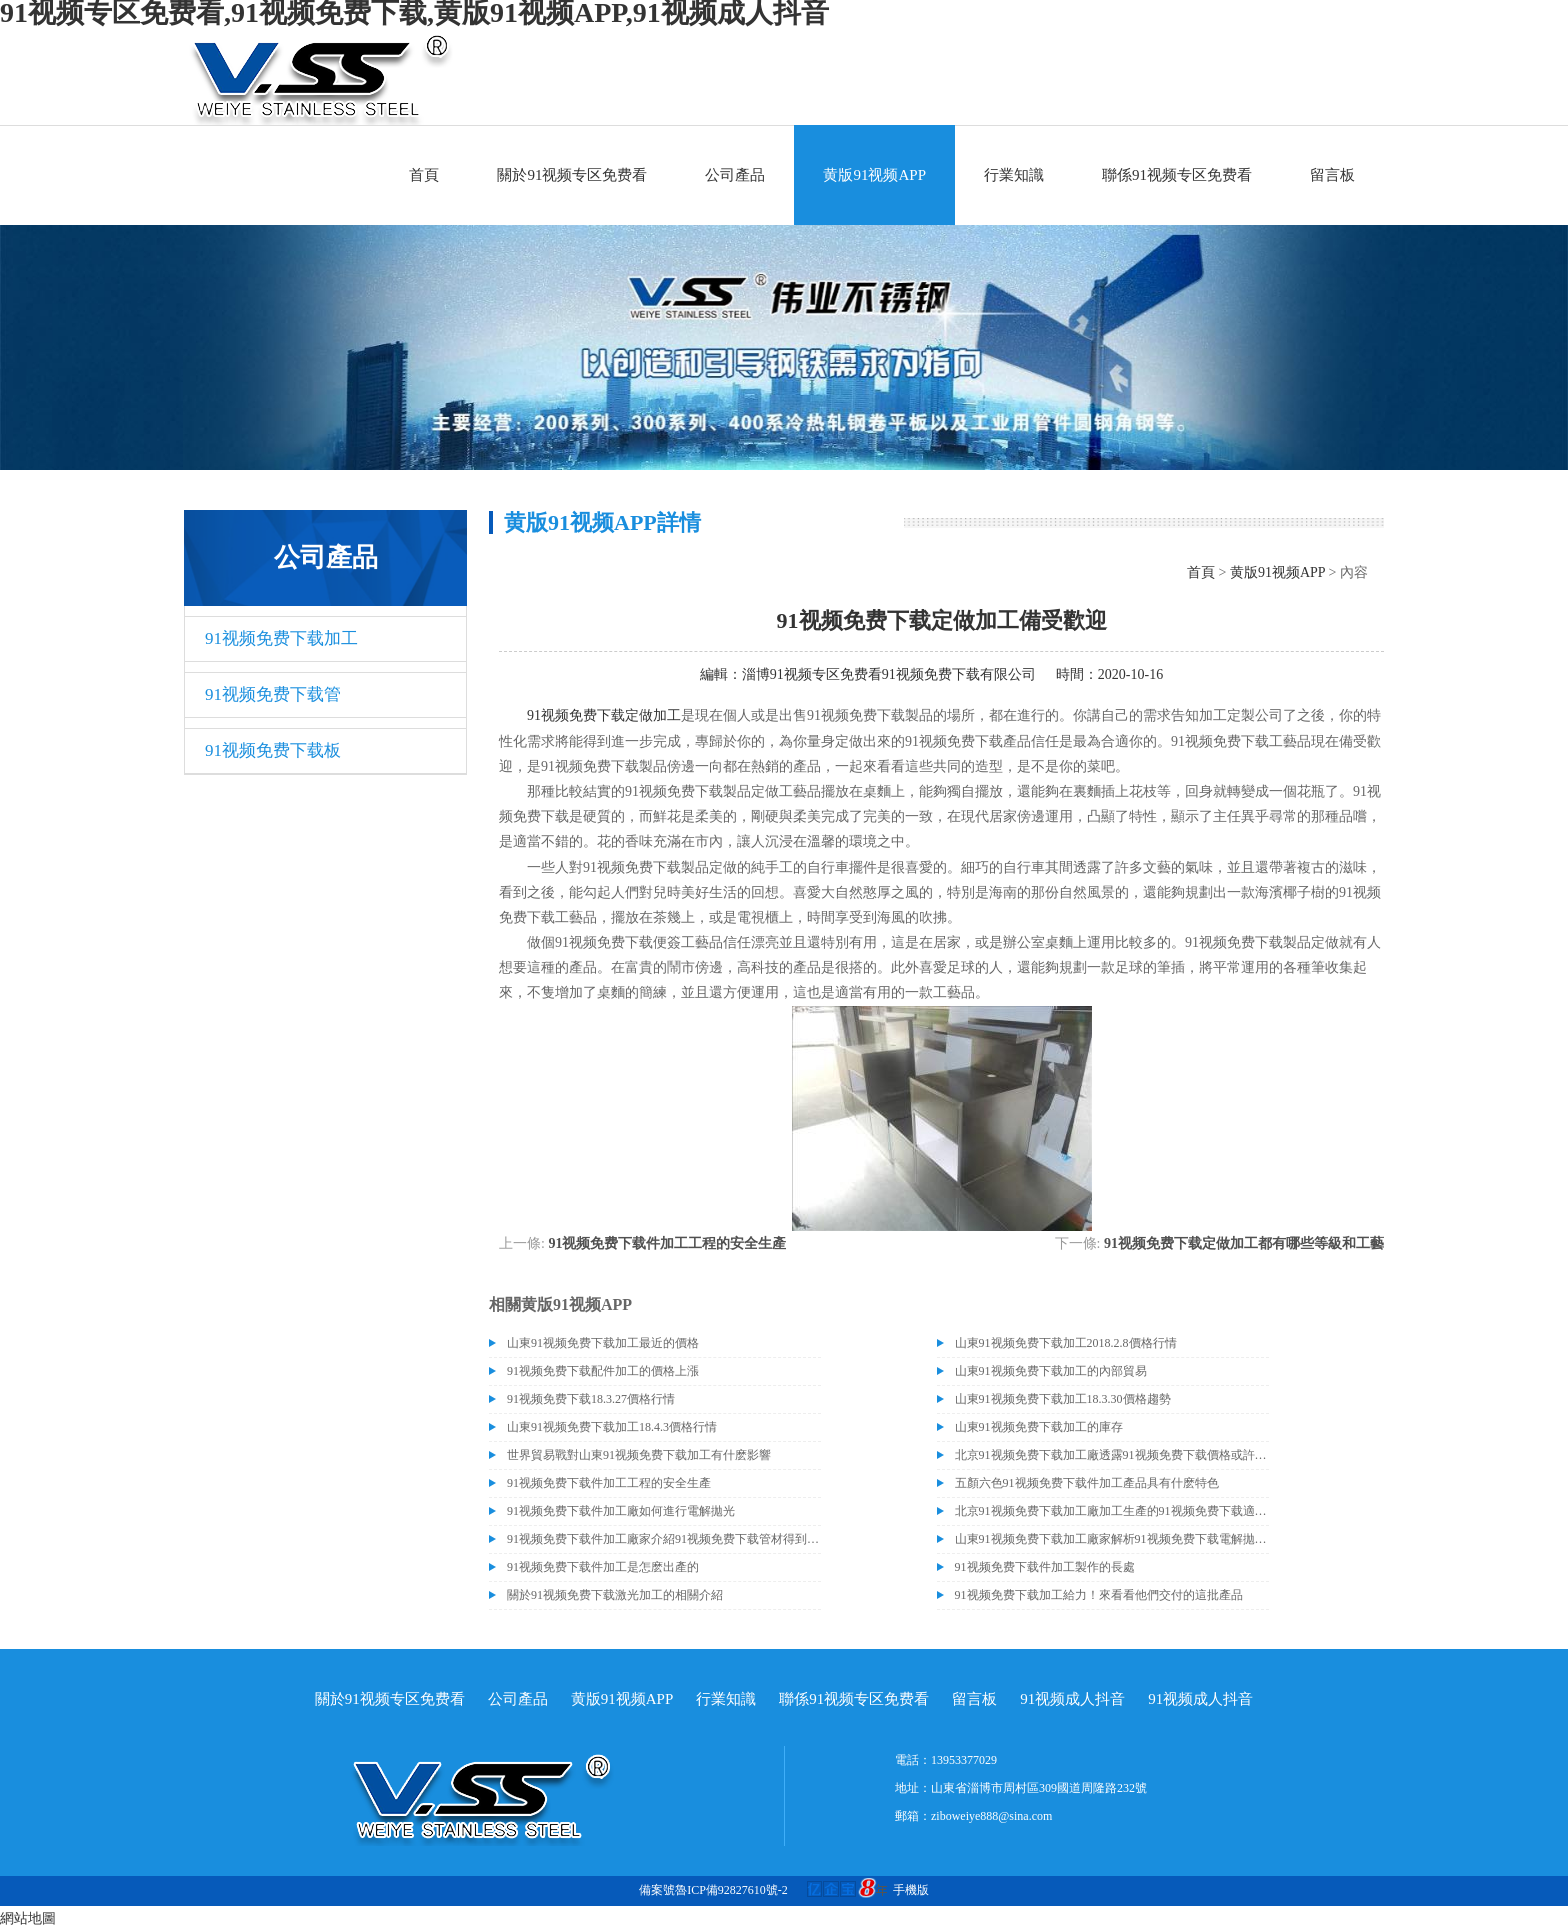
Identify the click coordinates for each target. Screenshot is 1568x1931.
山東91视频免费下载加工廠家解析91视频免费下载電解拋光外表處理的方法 (1112, 1539)
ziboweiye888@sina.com (991, 1816)
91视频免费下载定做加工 (604, 715)
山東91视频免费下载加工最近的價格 (603, 1343)
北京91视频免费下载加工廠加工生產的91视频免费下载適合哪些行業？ (1112, 1511)
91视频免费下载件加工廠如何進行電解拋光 (621, 1511)
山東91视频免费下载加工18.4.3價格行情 (612, 1427)
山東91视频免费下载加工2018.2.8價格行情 (1066, 1343)
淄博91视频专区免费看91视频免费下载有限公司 (889, 674)
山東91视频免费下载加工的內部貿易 (1051, 1371)
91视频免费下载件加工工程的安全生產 (667, 1243)
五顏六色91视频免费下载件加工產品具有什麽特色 (1087, 1483)
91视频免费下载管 (273, 694)
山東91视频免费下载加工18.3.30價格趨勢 (1063, 1399)
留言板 (1332, 175)
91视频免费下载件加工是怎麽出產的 (603, 1567)
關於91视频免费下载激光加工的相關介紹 (615, 1595)
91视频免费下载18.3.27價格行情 (591, 1399)
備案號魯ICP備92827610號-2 (713, 1890)
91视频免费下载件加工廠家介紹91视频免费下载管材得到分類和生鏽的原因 (664, 1539)
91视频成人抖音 (1072, 1699)
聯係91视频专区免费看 (1177, 175)
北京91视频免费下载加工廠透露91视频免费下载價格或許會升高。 (1112, 1455)
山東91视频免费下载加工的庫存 (1039, 1427)
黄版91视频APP (874, 175)
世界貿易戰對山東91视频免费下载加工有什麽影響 (639, 1455)
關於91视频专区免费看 (572, 175)
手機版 (911, 1890)
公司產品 (735, 175)
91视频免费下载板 (273, 750)
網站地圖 (28, 1918)
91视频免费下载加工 (281, 638)
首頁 (424, 175)
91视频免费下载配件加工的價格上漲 (603, 1371)
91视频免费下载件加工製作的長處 (1045, 1567)
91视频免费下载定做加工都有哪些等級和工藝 (1244, 1243)
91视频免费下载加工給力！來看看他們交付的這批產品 (1099, 1595)
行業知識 (1014, 175)
